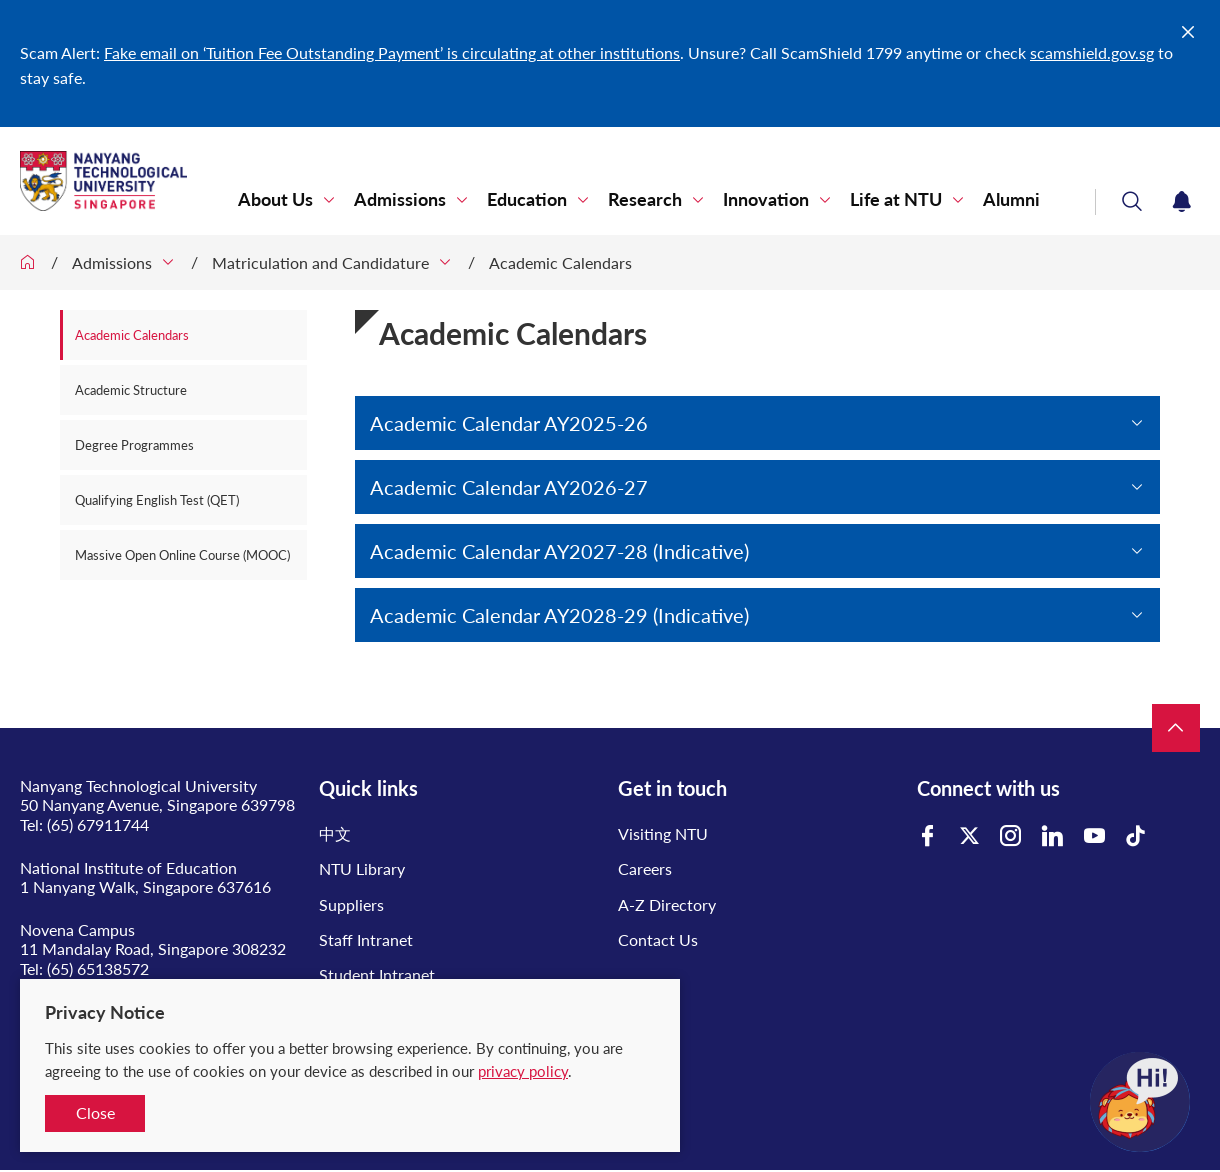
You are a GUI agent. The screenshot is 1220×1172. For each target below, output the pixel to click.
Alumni (1011, 199)
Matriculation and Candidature (320, 262)
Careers (645, 868)
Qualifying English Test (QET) (157, 500)
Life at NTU (896, 199)
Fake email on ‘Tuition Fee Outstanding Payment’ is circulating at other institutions (392, 52)
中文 (335, 833)
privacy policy (523, 1071)
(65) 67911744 (98, 824)
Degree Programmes (134, 445)
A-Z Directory (667, 904)
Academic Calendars (560, 262)
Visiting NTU (663, 833)
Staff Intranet (366, 939)
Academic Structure (131, 390)
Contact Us (658, 939)
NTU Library (362, 868)
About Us (275, 199)
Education (527, 199)
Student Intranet (377, 974)
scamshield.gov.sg (1092, 52)
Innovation (766, 199)
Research (645, 199)
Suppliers (351, 904)
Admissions (400, 199)
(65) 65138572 (98, 968)
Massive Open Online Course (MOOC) (182, 555)
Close (95, 1112)
